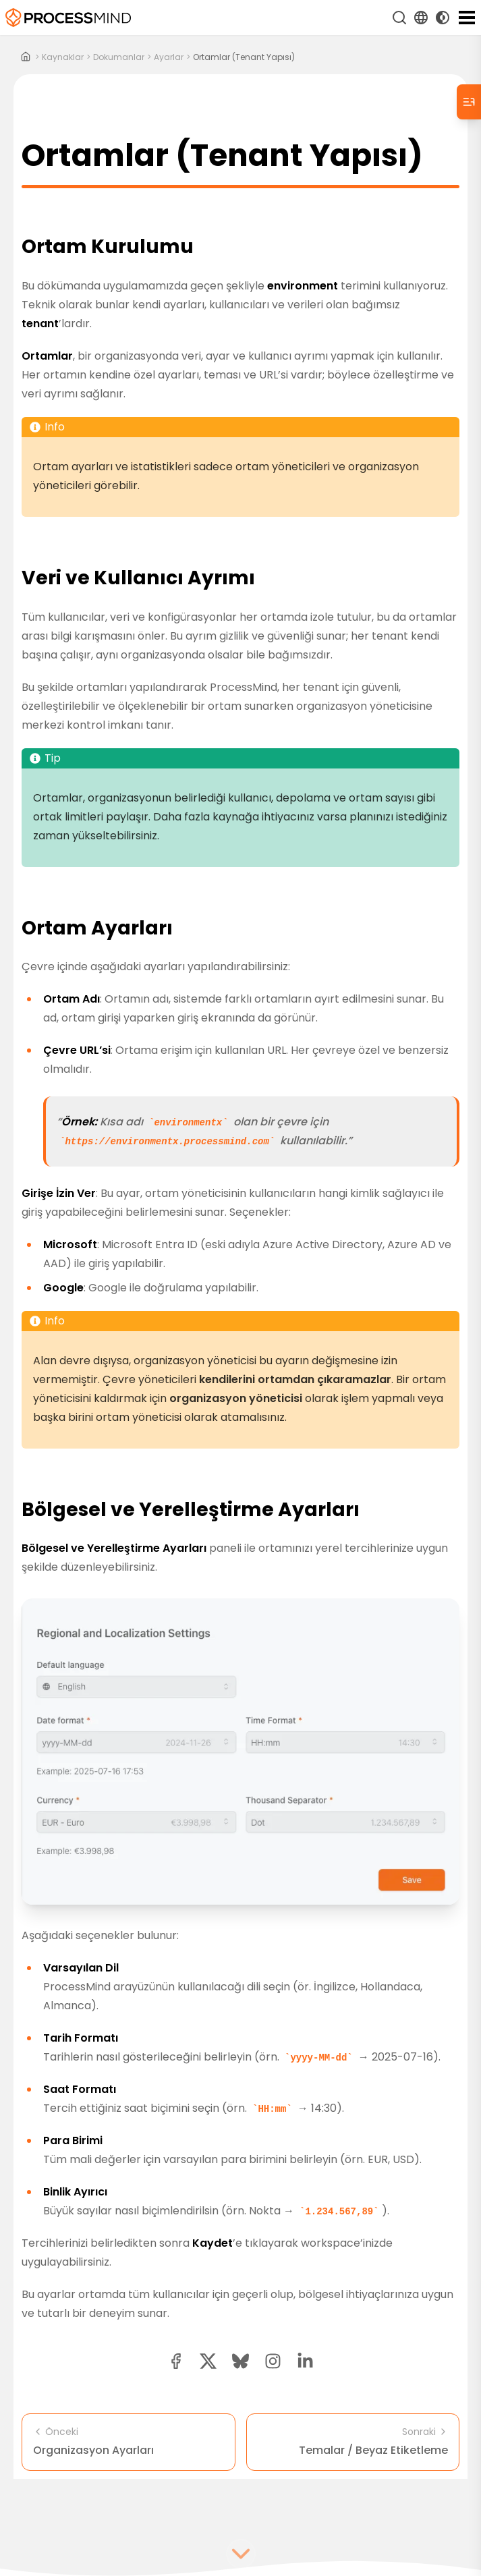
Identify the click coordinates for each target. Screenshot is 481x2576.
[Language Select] (421, 17)
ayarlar (168, 57)
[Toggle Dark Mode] (442, 17)
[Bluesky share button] (240, 2361)
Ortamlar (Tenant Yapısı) (244, 57)
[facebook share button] (175, 2361)
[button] (272, 2361)
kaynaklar (63, 57)
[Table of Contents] (469, 101)
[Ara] (399, 17)
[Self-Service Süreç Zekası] (68, 17)
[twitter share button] (208, 2361)
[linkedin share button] (305, 2361)
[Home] (26, 57)
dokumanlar (118, 57)
